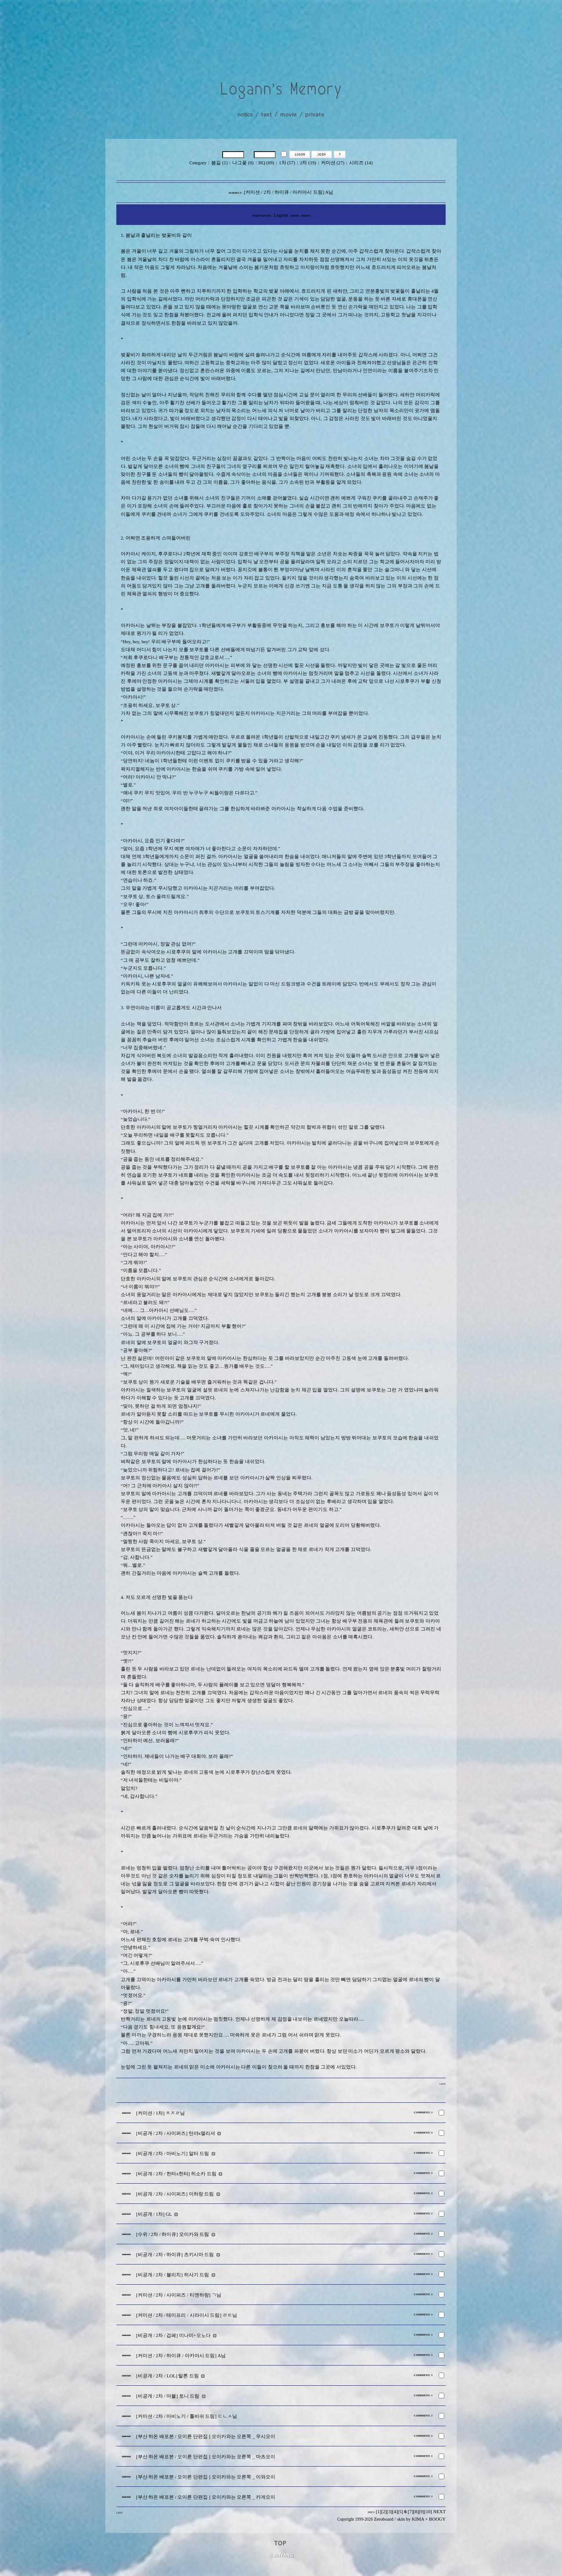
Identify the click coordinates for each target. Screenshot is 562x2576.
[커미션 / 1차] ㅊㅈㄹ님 (160, 2113)
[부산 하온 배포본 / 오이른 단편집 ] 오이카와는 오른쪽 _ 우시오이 (205, 2436)
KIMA (418, 2519)
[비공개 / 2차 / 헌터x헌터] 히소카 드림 (176, 2173)
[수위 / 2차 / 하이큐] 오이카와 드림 (172, 2234)
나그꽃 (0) (242, 162)
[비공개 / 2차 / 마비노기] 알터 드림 (172, 2153)
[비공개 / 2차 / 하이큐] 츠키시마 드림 (175, 2254)
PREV (371, 2512)
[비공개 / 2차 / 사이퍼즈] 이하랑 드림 (175, 2194)
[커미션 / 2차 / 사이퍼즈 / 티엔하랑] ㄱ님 (178, 2295)
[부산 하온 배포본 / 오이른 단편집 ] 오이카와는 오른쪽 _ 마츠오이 (205, 2456)
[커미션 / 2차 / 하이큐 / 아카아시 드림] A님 (181, 2355)
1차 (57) (287, 162)
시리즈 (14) (360, 162)
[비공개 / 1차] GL (154, 2214)
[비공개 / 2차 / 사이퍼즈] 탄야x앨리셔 (175, 2133)
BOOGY (437, 2519)
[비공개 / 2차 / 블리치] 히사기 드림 (172, 2274)
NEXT (439, 2511)
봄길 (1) (219, 162)
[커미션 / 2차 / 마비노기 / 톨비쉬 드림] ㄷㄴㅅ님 (186, 2416)
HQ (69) (266, 162)
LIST (443, 2083)
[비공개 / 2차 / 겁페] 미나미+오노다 (173, 2335)
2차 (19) (308, 162)
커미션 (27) (332, 162)
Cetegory (197, 162)
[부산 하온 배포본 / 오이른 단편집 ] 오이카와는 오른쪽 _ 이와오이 (205, 2477)
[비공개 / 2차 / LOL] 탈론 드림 (167, 2375)
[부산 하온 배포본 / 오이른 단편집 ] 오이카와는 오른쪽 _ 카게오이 (205, 2497)
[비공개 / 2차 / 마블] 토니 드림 (167, 2396)
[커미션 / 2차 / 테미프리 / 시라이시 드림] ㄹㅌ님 (186, 2315)
